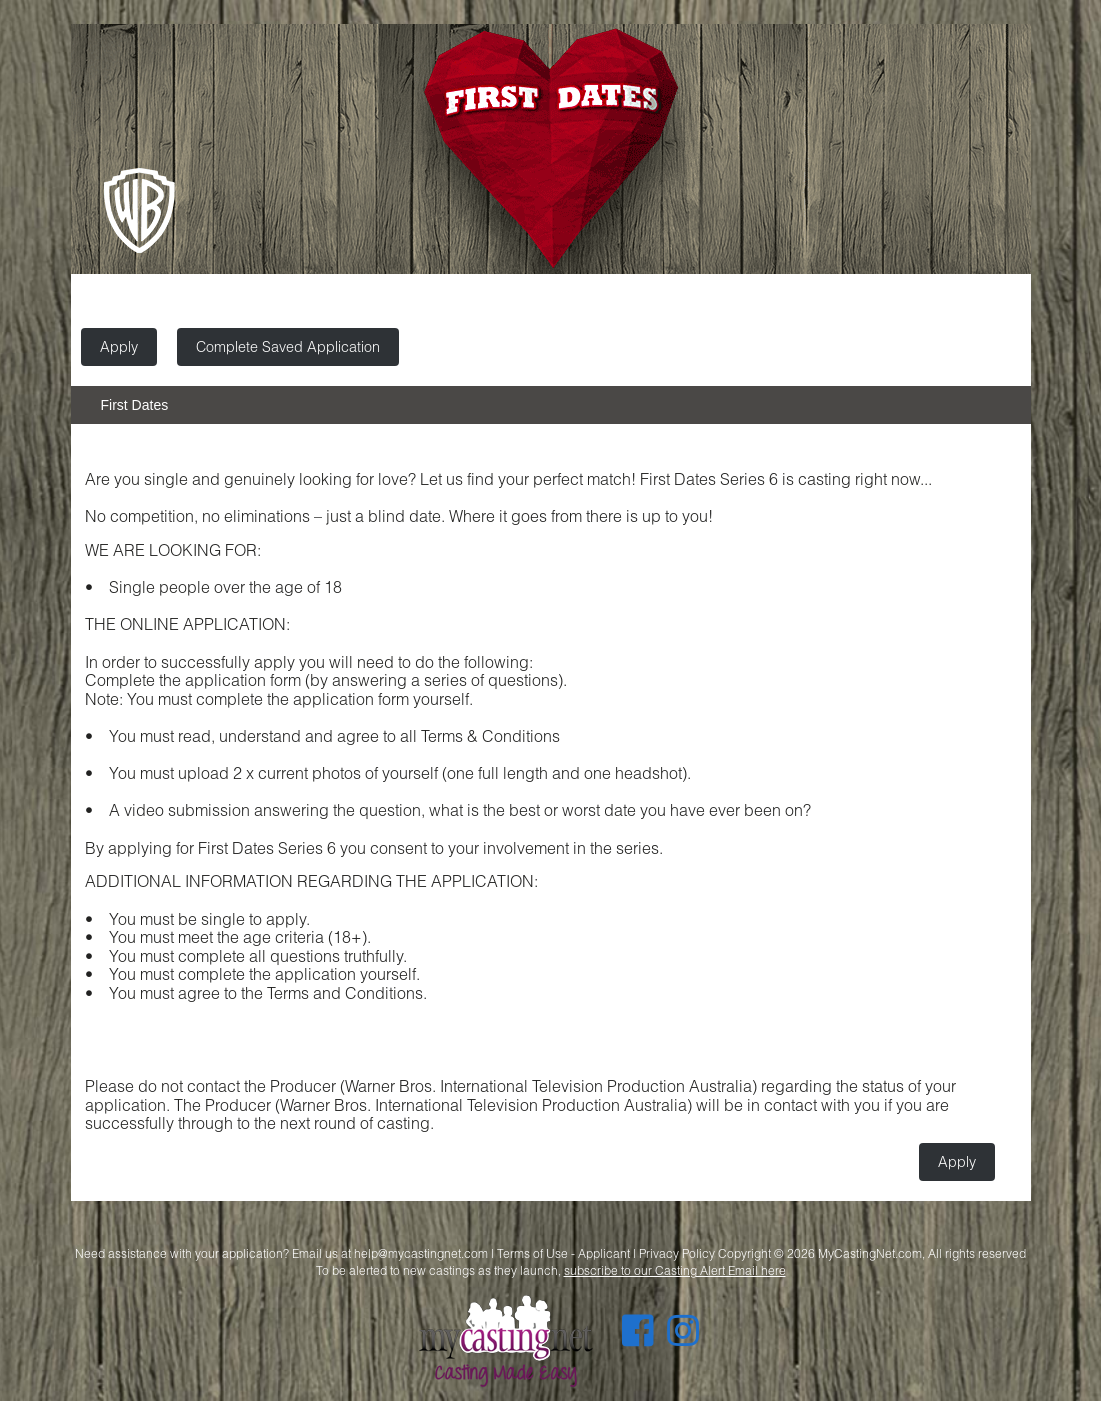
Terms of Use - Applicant (563, 1253)
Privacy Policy (677, 1253)
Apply (119, 346)
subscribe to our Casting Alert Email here (675, 1270)
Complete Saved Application (288, 346)
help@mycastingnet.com (421, 1253)
